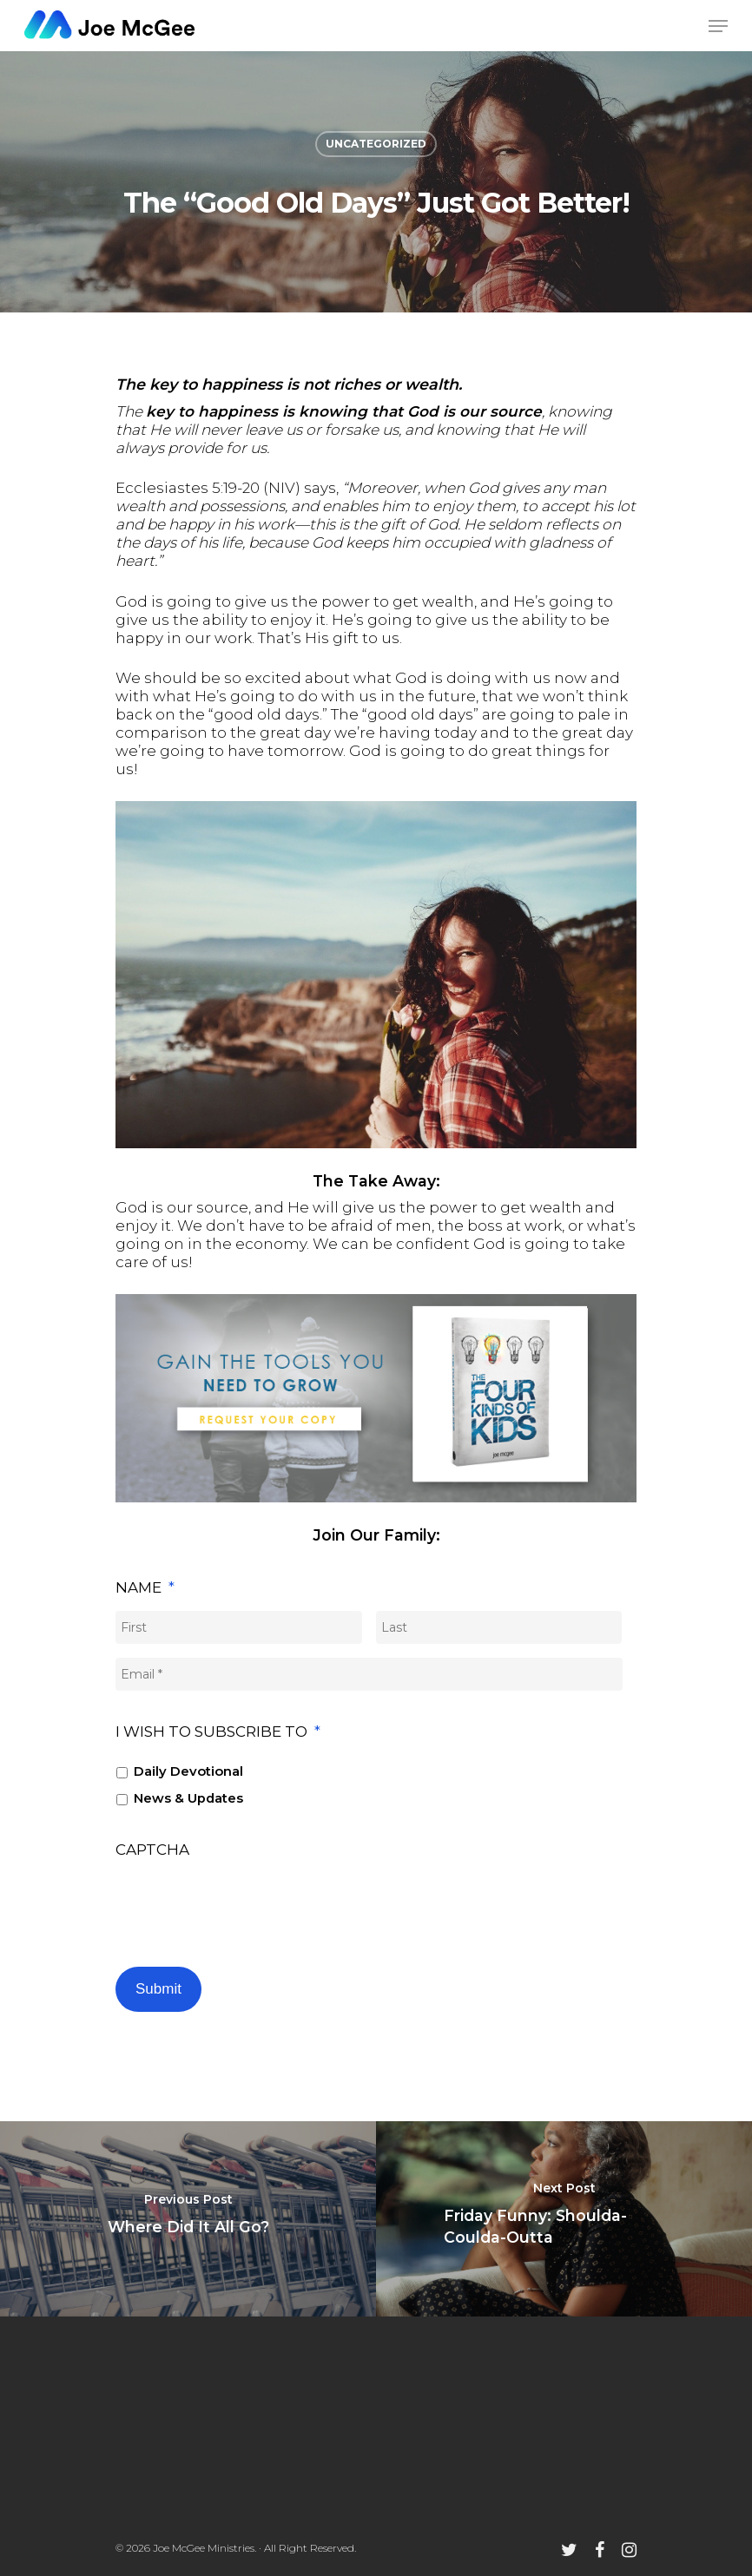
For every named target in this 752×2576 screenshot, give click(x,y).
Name (145, 1587)
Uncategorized (376, 143)
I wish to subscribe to (217, 1731)
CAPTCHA (152, 1849)
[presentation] (247, 1905)
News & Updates (188, 1798)
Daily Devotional (188, 1771)
